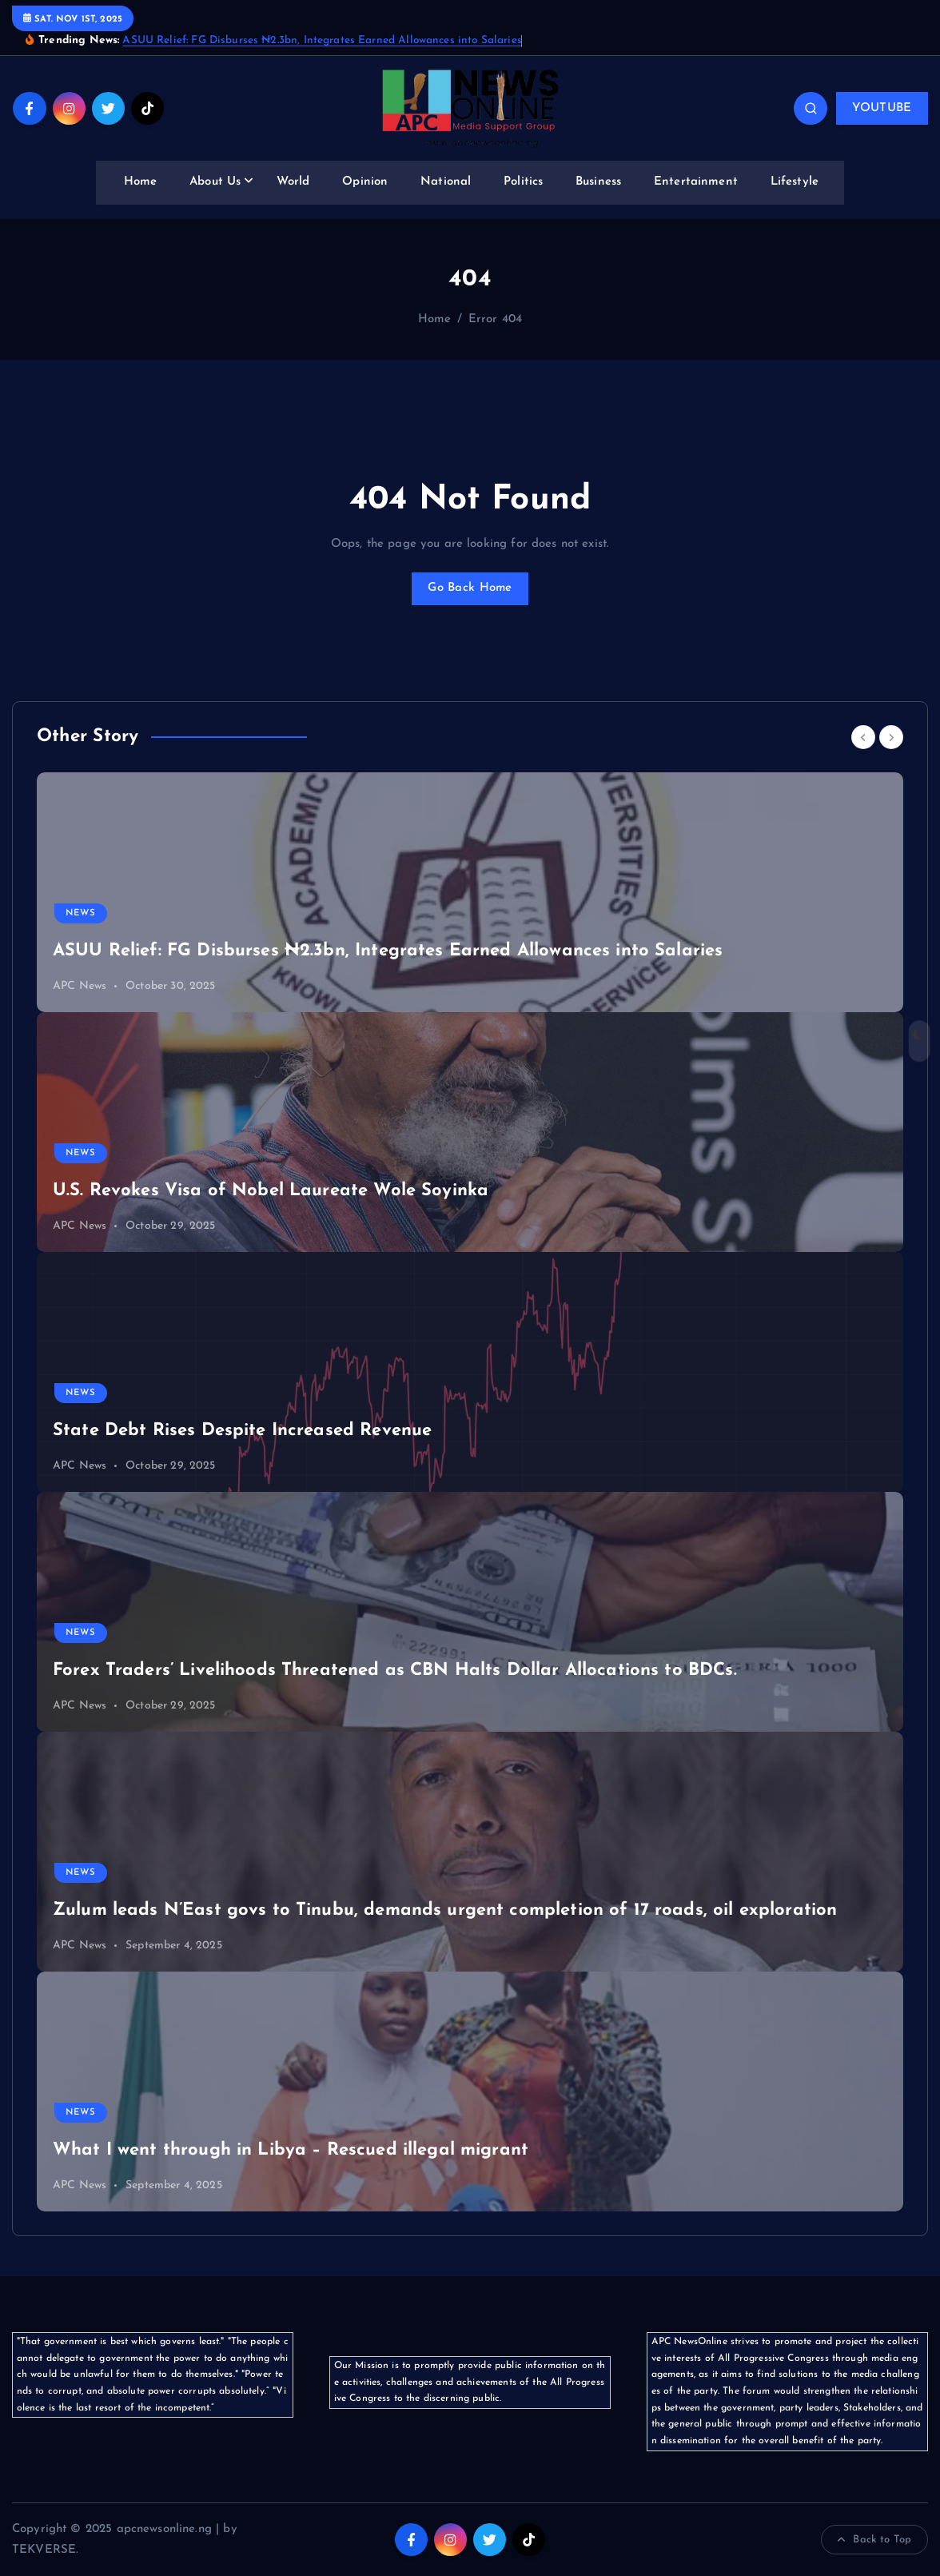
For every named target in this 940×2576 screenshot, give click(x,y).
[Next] (891, 737)
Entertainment (696, 182)
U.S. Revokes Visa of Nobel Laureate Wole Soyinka (270, 1191)
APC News (79, 986)
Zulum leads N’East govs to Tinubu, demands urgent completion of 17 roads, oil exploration (445, 1910)
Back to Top (874, 2540)
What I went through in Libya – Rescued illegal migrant (290, 2150)
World (293, 182)
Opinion (365, 182)
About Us (215, 182)
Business (598, 182)
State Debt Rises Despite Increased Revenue (242, 1431)
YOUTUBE (881, 108)
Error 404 (495, 319)
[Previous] (863, 737)
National (445, 182)
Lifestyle (795, 182)
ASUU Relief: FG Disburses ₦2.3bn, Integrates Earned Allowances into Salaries (321, 40)
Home (140, 182)
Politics (523, 182)
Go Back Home (470, 588)
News (81, 913)
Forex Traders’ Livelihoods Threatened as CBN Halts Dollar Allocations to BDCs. (395, 1670)
